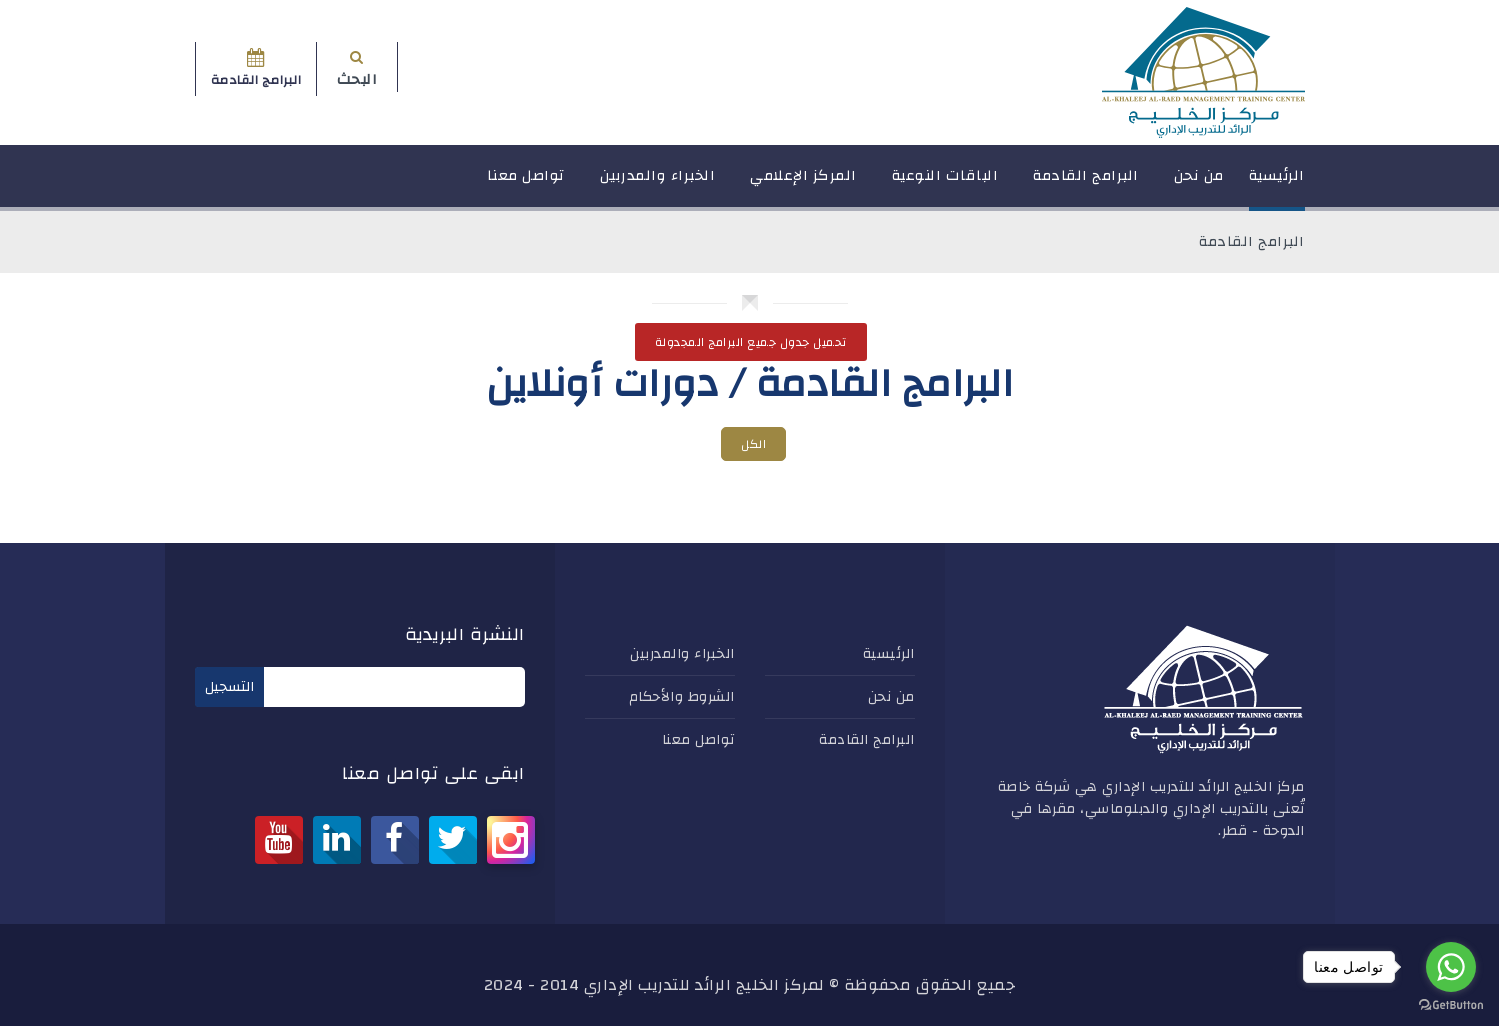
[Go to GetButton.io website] (1451, 1005)
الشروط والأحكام (682, 697)
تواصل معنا (526, 184)
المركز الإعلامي (803, 184)
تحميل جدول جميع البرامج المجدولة (751, 342)
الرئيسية (1277, 184)
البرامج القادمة (1086, 184)
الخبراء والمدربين (658, 184)
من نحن (1199, 184)
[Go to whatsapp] (1451, 967)
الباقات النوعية (945, 184)
